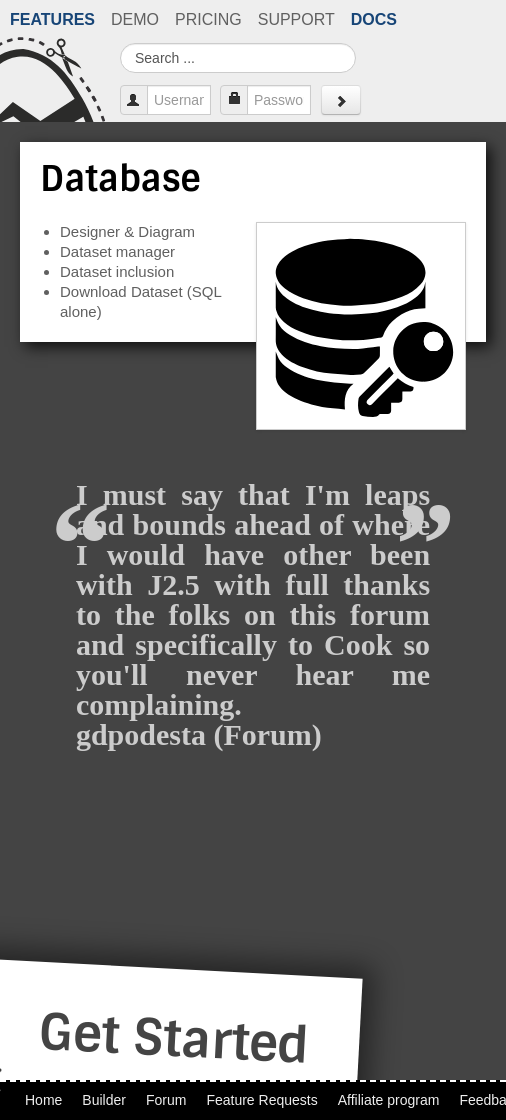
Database (120, 179)
